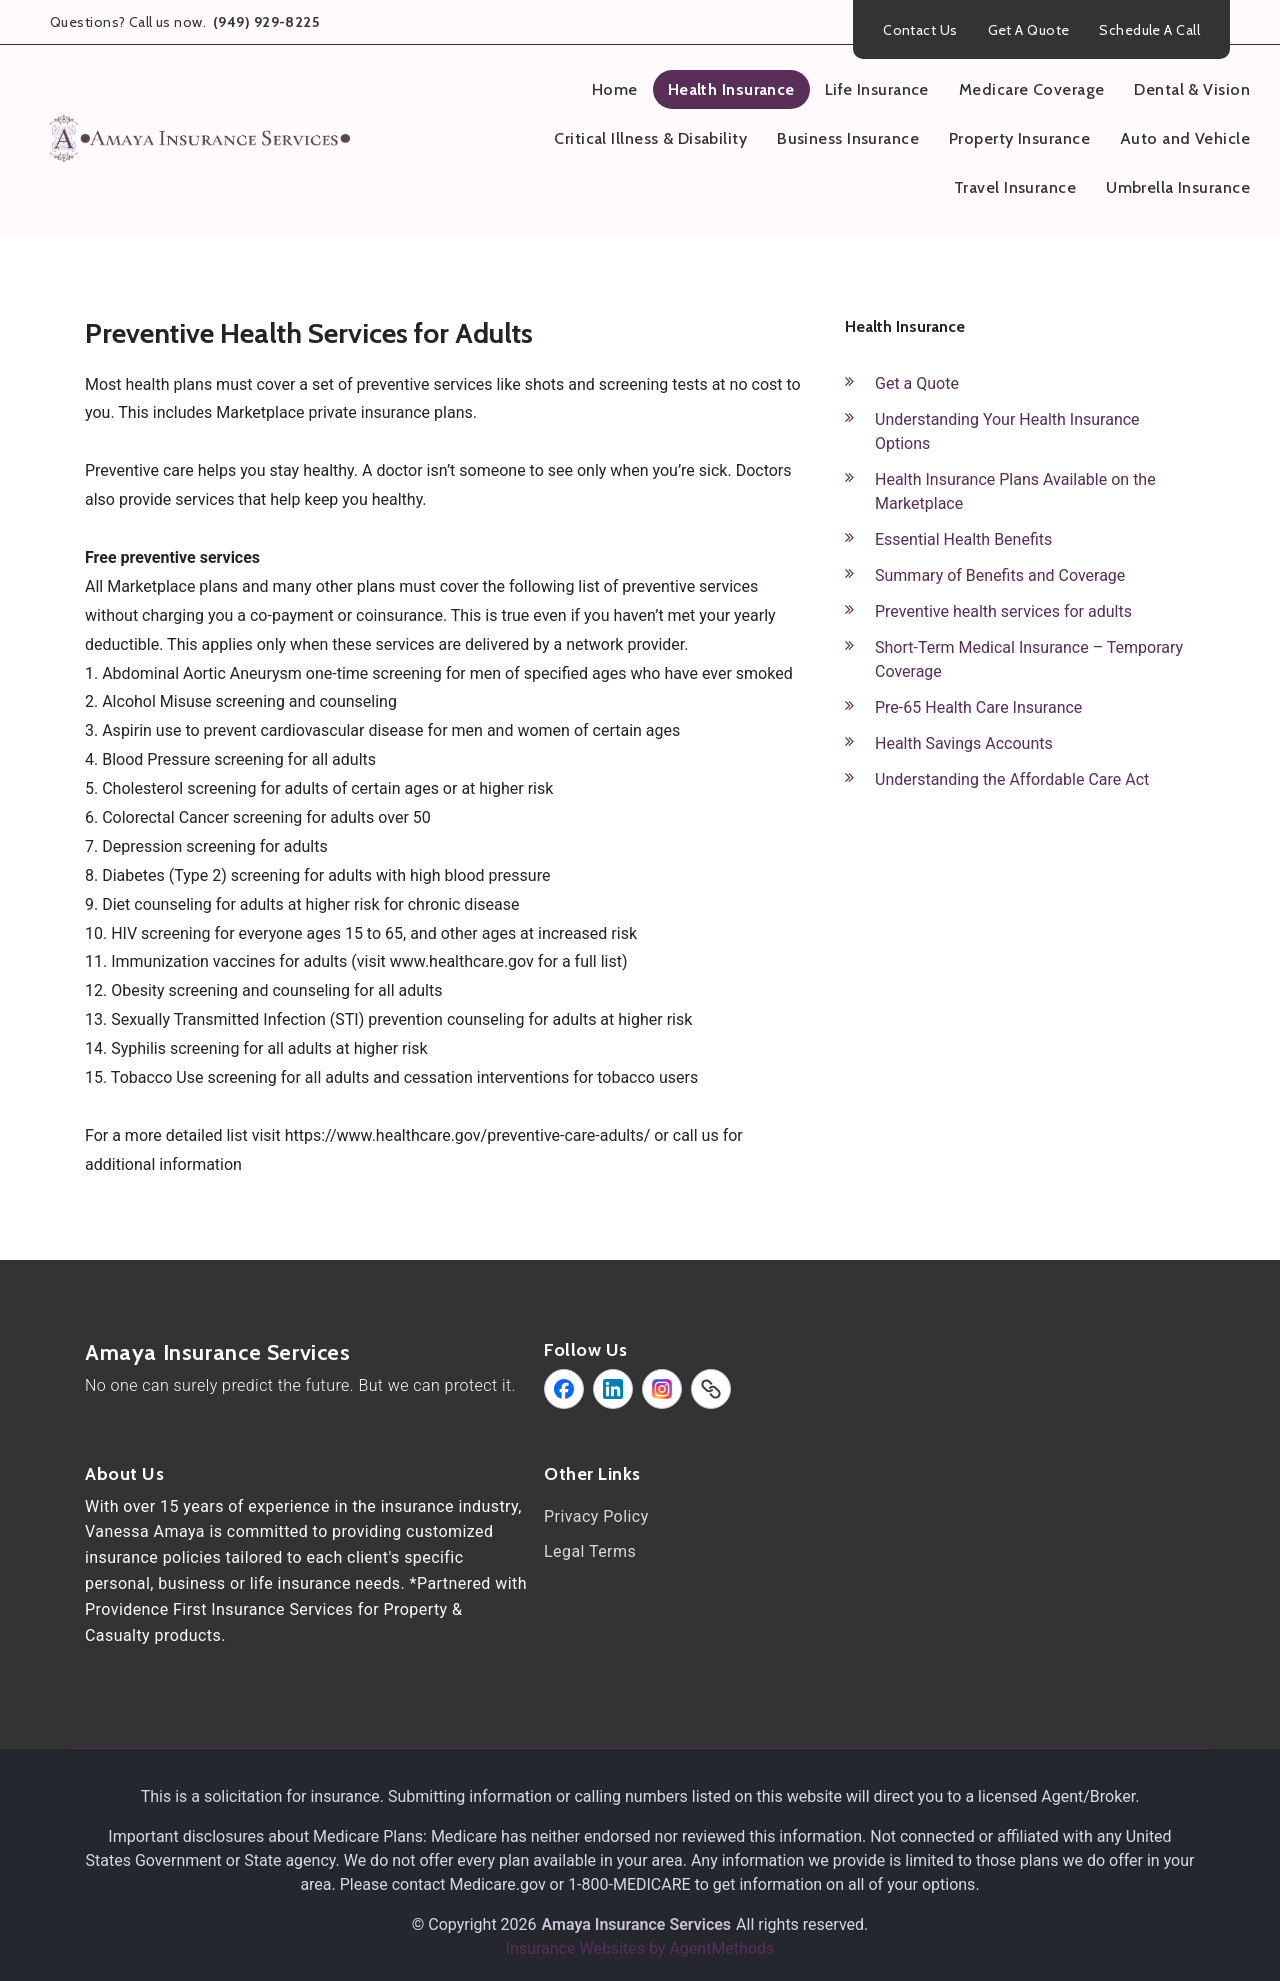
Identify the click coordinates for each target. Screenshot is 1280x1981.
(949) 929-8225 (265, 22)
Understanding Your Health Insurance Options (1007, 431)
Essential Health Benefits (963, 539)
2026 (519, 1924)
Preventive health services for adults (1003, 611)
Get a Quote (917, 383)
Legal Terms (590, 1551)
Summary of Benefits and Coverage (1000, 575)
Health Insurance (731, 89)
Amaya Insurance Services (218, 1353)
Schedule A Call (1149, 30)
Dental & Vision (1192, 89)
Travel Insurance (1015, 187)
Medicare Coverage (1031, 89)
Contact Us (920, 30)
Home (615, 89)
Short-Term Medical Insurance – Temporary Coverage (1029, 659)
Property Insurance (1019, 138)
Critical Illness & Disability (650, 138)
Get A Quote (1029, 30)
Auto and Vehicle (1185, 138)
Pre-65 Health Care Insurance (978, 707)
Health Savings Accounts (964, 743)
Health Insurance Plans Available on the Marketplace (1015, 491)
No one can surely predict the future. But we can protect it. (300, 1385)
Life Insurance (877, 89)
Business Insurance (848, 138)
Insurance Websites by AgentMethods (640, 1948)
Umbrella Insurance (1178, 187)
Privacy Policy (596, 1516)
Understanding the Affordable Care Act (1012, 779)
